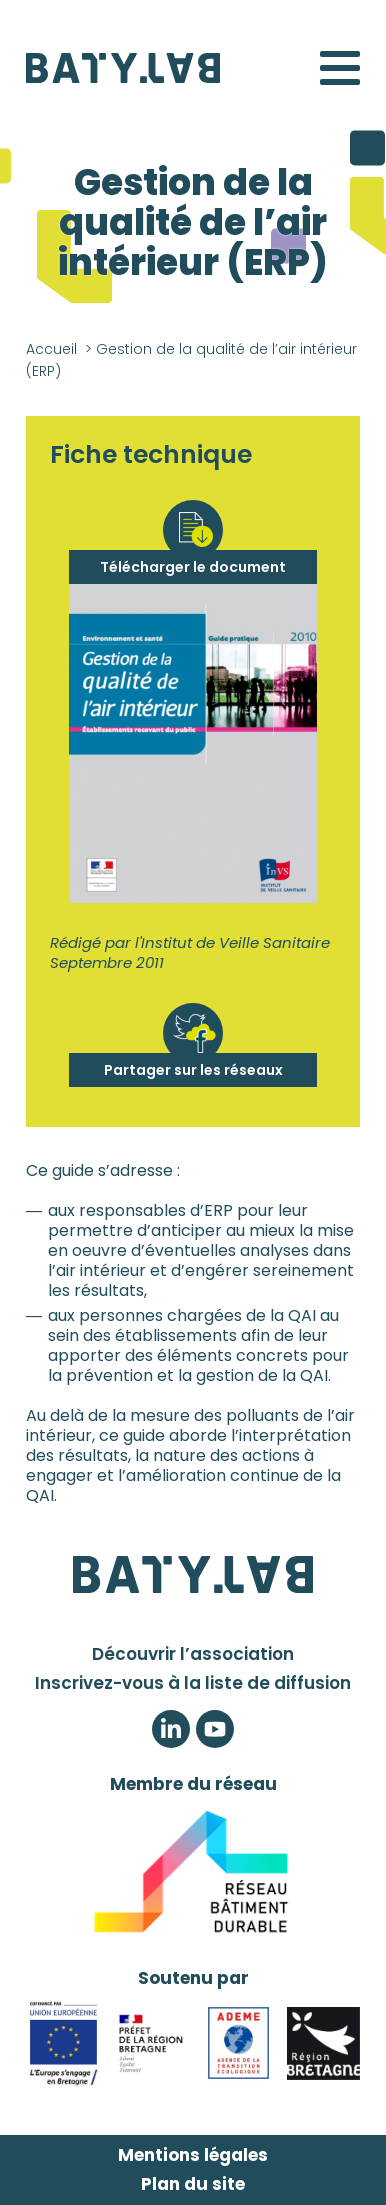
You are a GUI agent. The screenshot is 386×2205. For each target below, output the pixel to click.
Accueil (51, 349)
